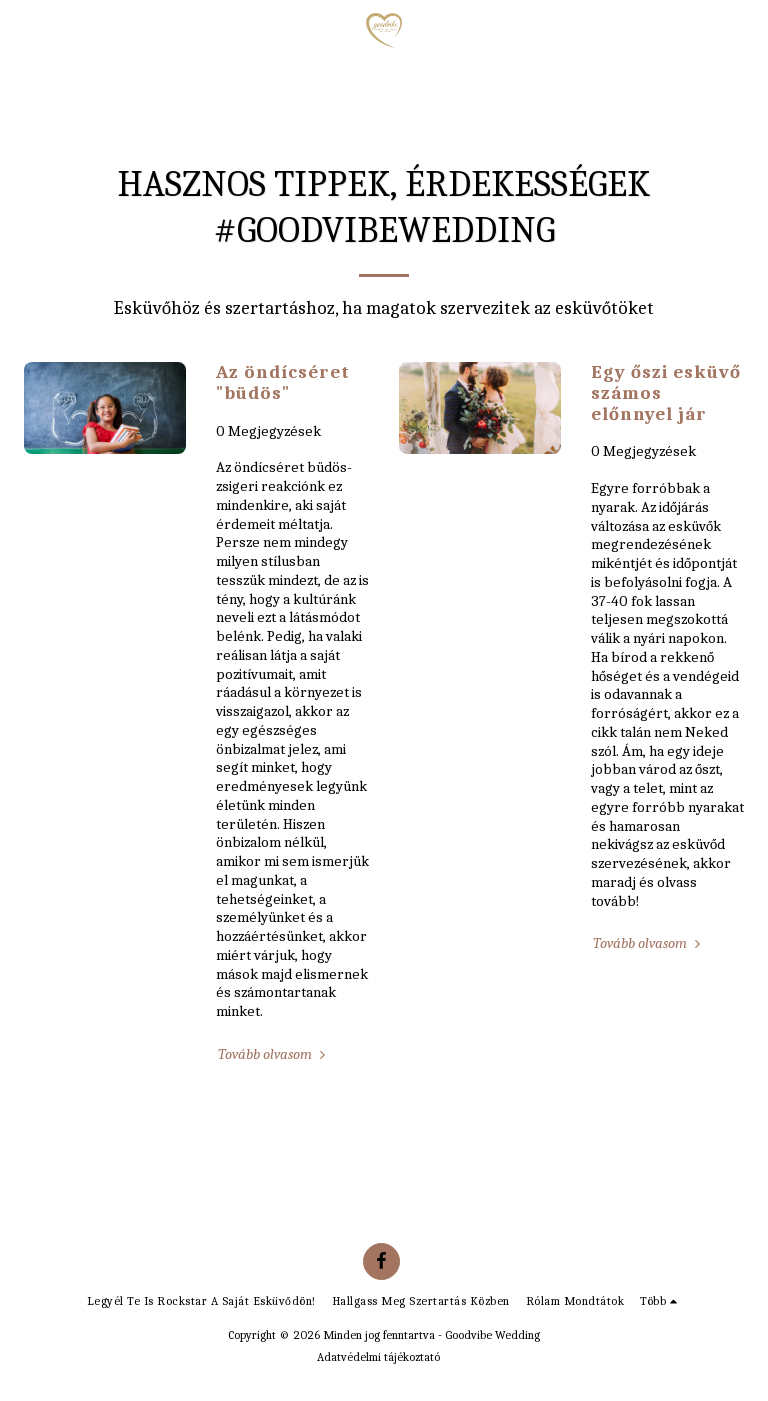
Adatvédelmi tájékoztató (378, 1357)
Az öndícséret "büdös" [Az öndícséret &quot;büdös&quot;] (283, 382)
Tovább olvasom (274, 1054)
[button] (22, 29)
